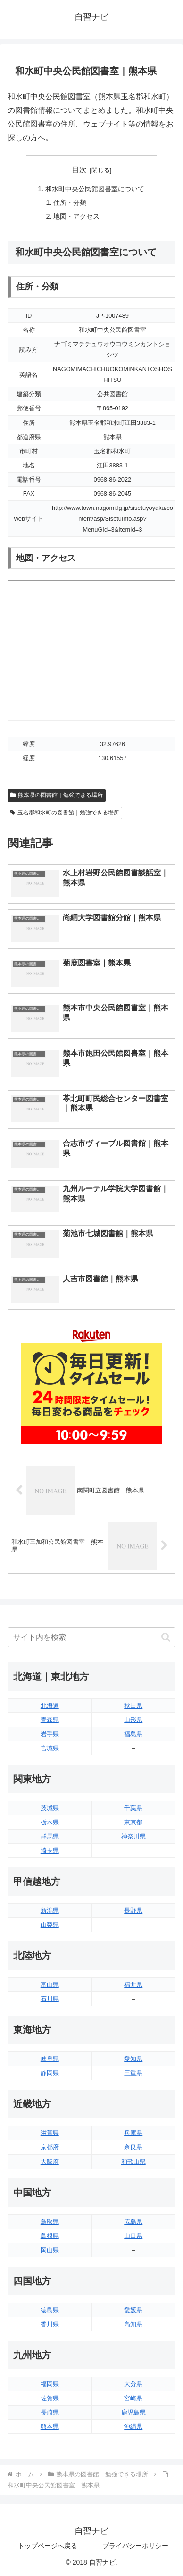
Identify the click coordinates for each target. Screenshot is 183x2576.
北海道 (50, 1705)
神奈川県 (133, 1836)
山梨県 (50, 1924)
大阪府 (50, 2161)
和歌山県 (133, 2161)
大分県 (133, 2384)
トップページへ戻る (47, 2546)
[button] (166, 1637)
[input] (91, 1637)
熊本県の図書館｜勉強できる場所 (56, 795)
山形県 (133, 1719)
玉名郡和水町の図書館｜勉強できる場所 (64, 812)
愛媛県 (133, 2309)
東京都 (133, 1822)
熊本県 (50, 2426)
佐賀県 (50, 2398)
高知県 (133, 2324)
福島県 (133, 1733)
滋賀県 (50, 2132)
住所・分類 (69, 202)
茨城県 (50, 1808)
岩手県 (50, 1733)
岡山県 (50, 2250)
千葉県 (133, 1808)
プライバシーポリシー (135, 2546)
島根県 (50, 2235)
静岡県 (50, 2072)
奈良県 (133, 2147)
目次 (79, 170)
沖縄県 (133, 2426)
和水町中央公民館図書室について (94, 189)
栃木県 (50, 1822)
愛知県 (133, 2058)
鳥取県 (50, 2221)
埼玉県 (50, 1850)
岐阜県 (50, 2058)
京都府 (50, 2147)
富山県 (50, 1984)
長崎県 (50, 2412)
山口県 (133, 2235)
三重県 (133, 2072)
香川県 (50, 2324)
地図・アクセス (76, 216)
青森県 (50, 1719)
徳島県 (50, 2309)
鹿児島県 (133, 2412)
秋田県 (133, 1705)
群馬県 (50, 1836)
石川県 (50, 1998)
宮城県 (50, 1748)
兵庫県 (133, 2132)
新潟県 (50, 1910)
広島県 (133, 2221)
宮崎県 (133, 2398)
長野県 (133, 1910)
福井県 (133, 1984)
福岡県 (50, 2384)
